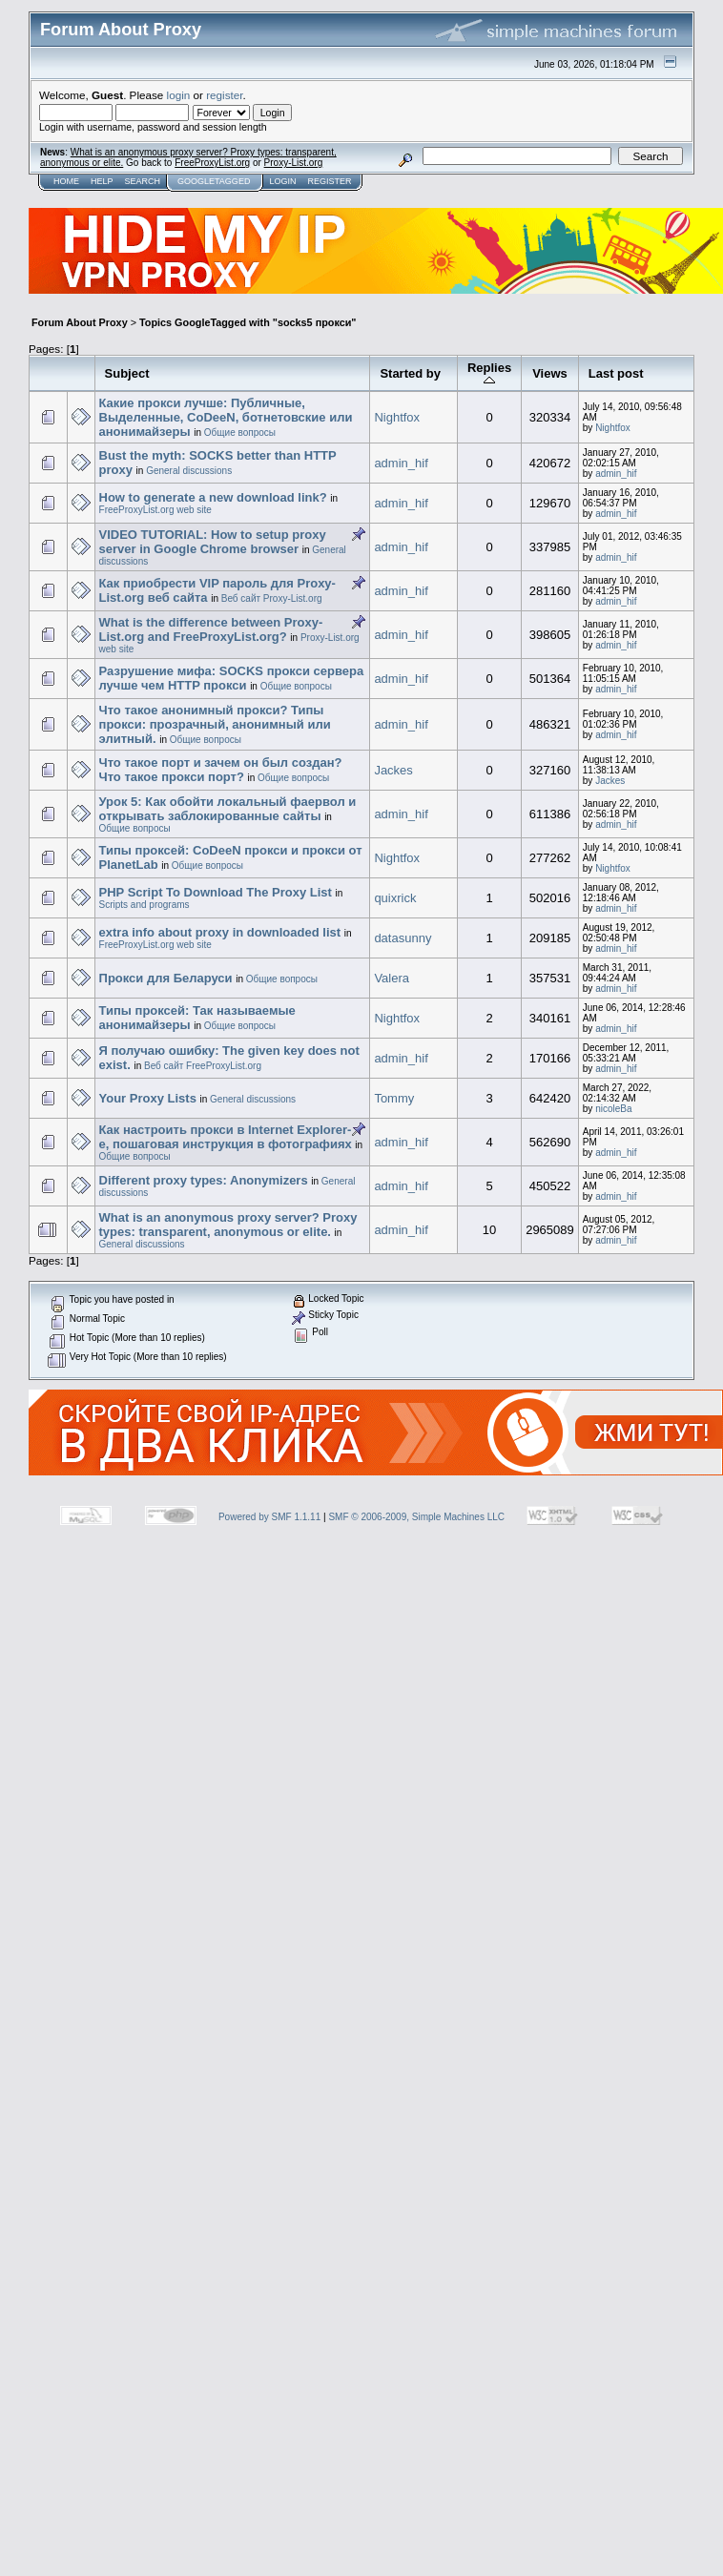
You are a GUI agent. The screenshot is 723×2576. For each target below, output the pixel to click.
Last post (616, 373)
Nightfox (397, 417)
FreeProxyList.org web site (155, 510)
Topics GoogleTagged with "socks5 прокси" (248, 322)
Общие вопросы (240, 432)
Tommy (394, 1098)
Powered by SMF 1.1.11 (269, 1517)
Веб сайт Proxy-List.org (271, 598)
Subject (127, 373)
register (224, 95)
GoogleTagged (213, 181)
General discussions (189, 470)
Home (66, 181)
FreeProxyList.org (212, 162)
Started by (410, 373)
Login (282, 181)
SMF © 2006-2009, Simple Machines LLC (416, 1517)
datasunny (402, 938)
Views (550, 373)
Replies (489, 373)
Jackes (393, 770)
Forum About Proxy (79, 322)
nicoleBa (613, 1108)
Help (102, 181)
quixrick (395, 898)
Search (143, 181)
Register (329, 181)
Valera (391, 978)
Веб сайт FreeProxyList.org (202, 1066)
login (179, 95)
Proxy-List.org (293, 162)
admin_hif (400, 463)
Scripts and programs (144, 904)
